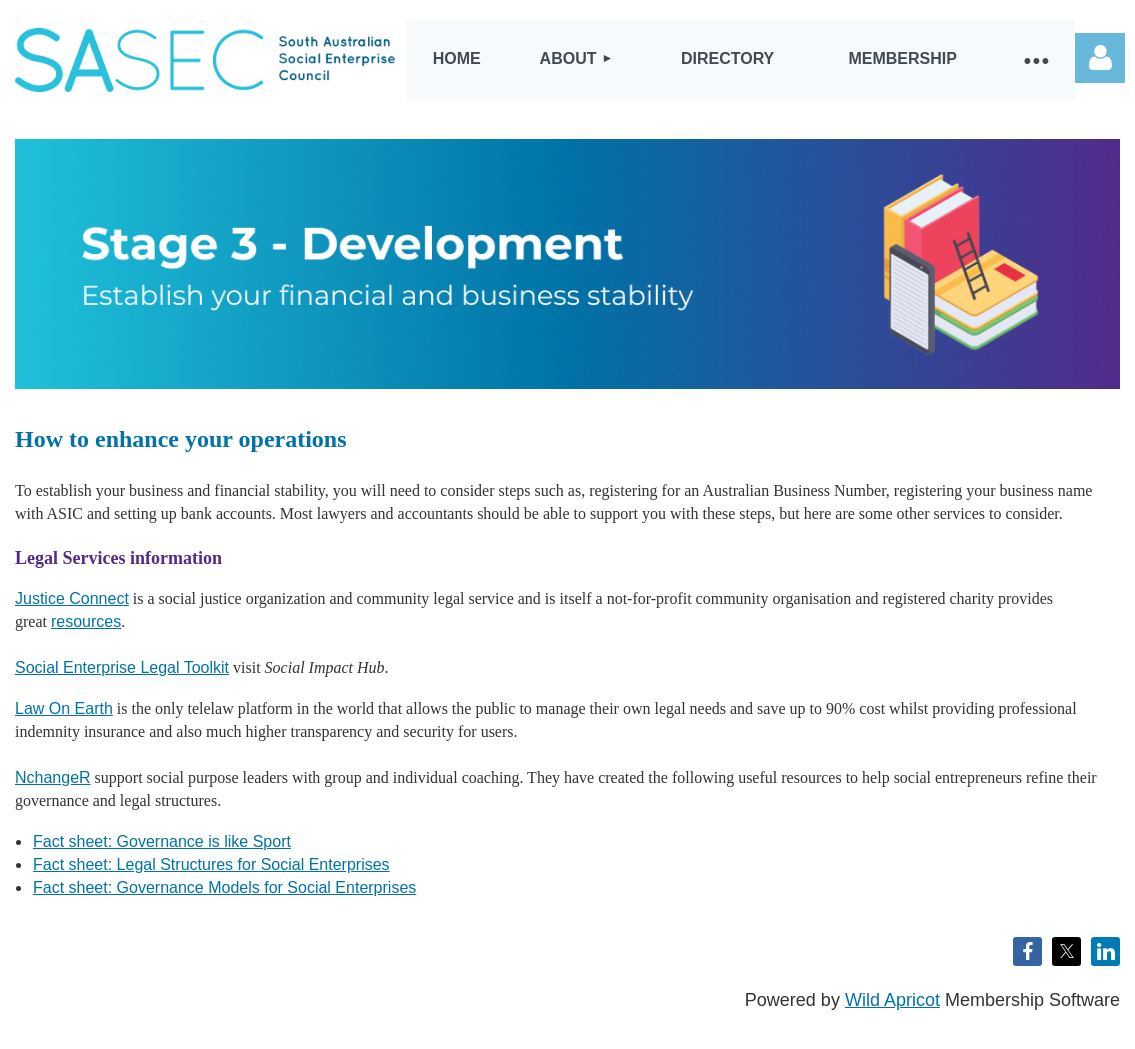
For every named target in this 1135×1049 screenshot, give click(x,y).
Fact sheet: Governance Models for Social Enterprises (224, 887)
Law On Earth (64, 708)
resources (86, 621)
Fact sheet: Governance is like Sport (162, 841)
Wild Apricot (892, 1000)
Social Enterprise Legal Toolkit (122, 667)
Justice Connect (72, 598)
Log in (1100, 58)
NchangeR (53, 777)
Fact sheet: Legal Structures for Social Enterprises (211, 864)
